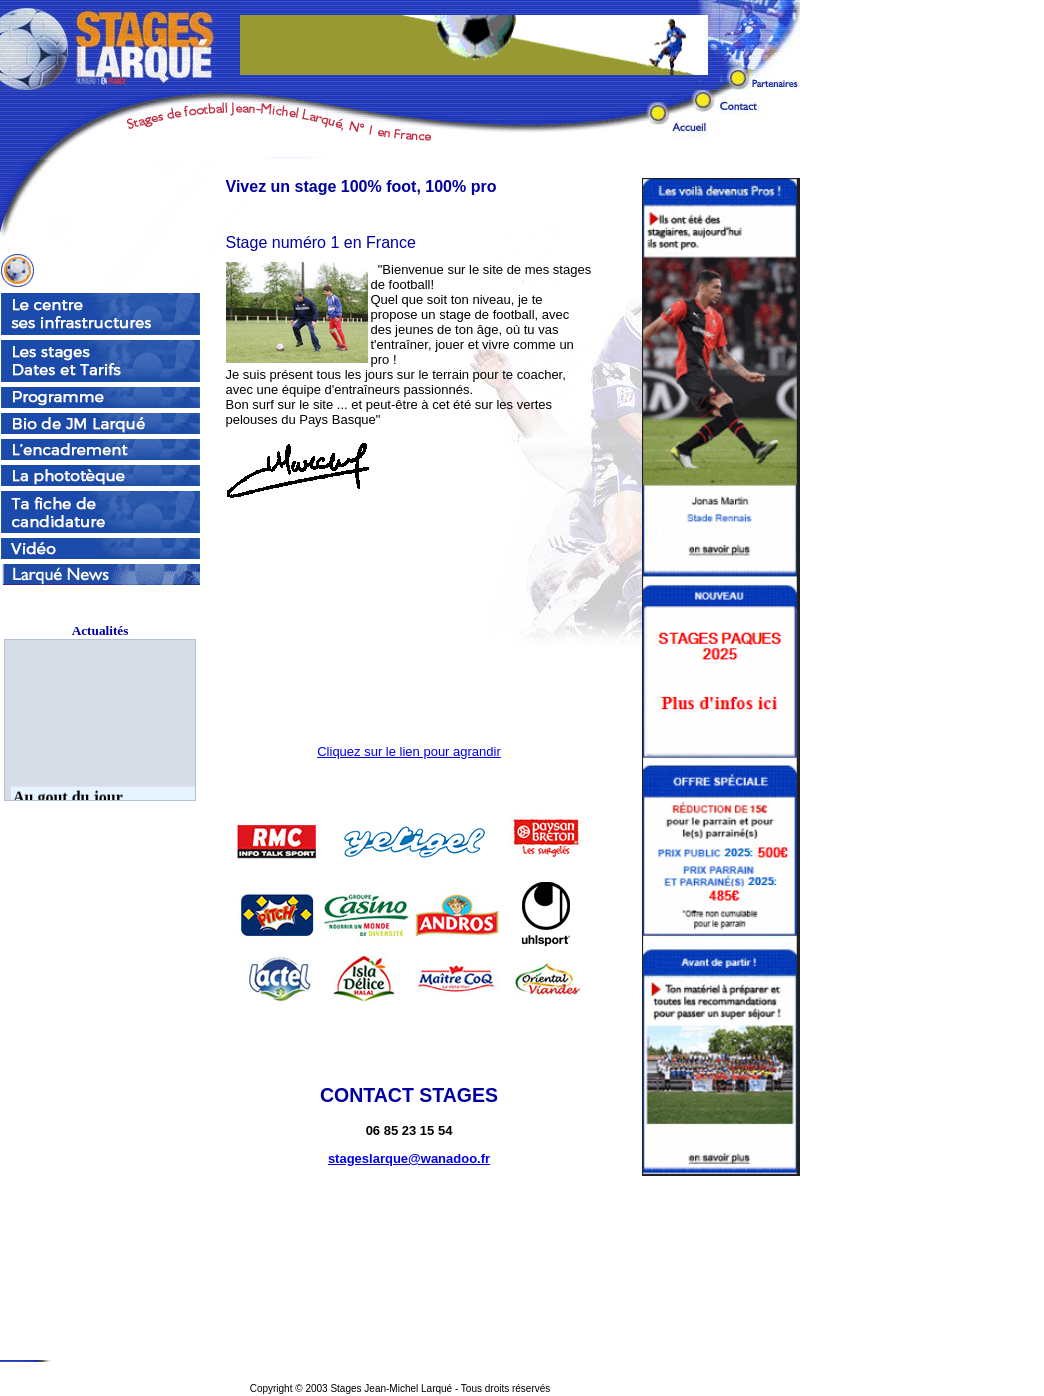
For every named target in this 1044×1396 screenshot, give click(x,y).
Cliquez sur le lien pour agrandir (409, 751)
